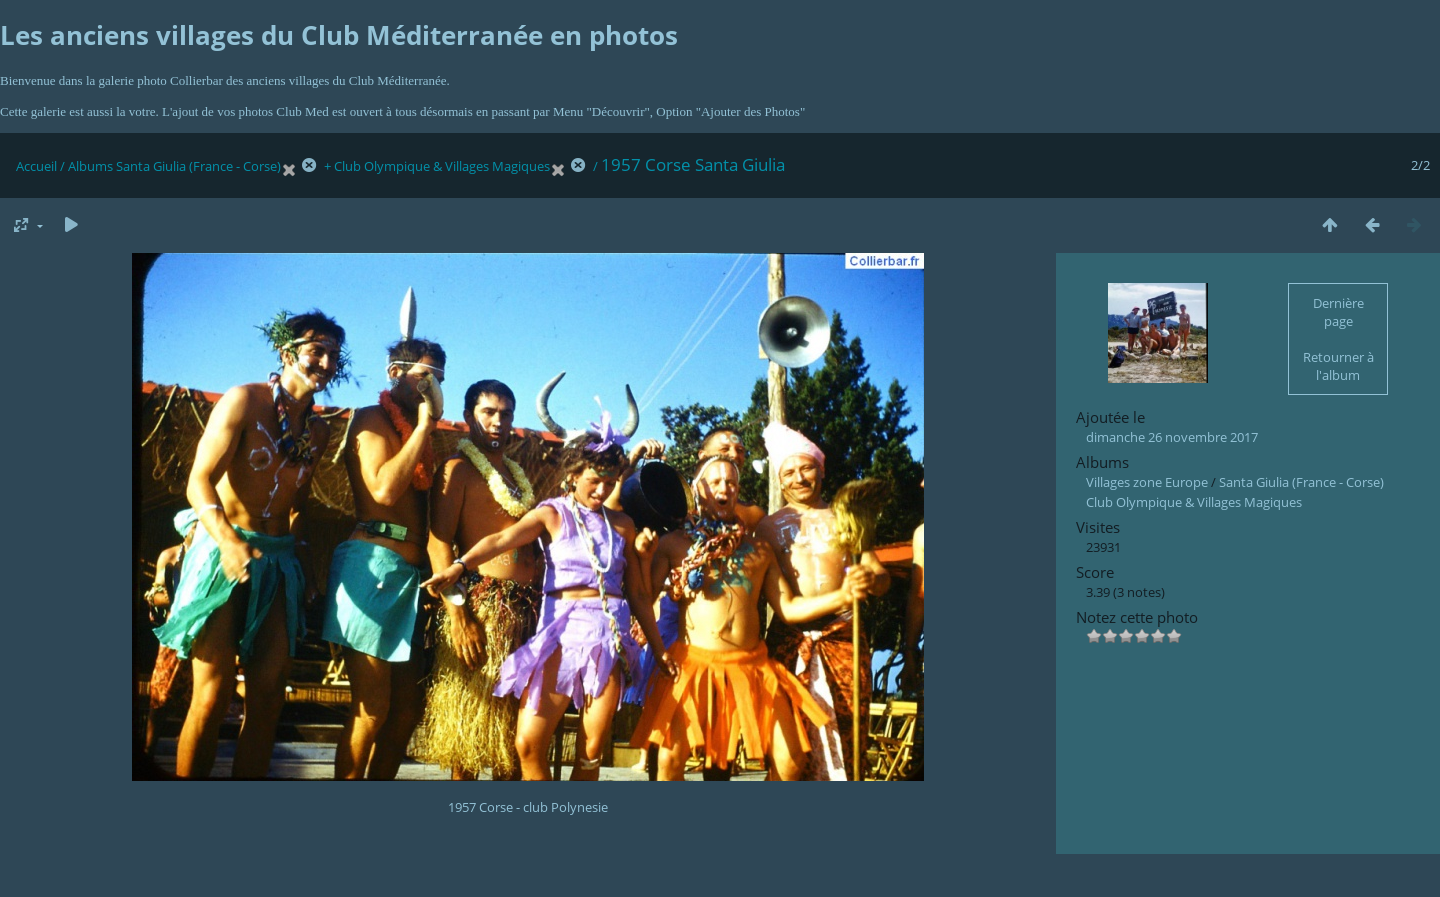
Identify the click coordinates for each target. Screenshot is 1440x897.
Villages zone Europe (1147, 482)
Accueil (36, 166)
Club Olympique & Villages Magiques (442, 166)
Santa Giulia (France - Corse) (198, 166)
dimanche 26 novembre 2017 (1172, 437)
